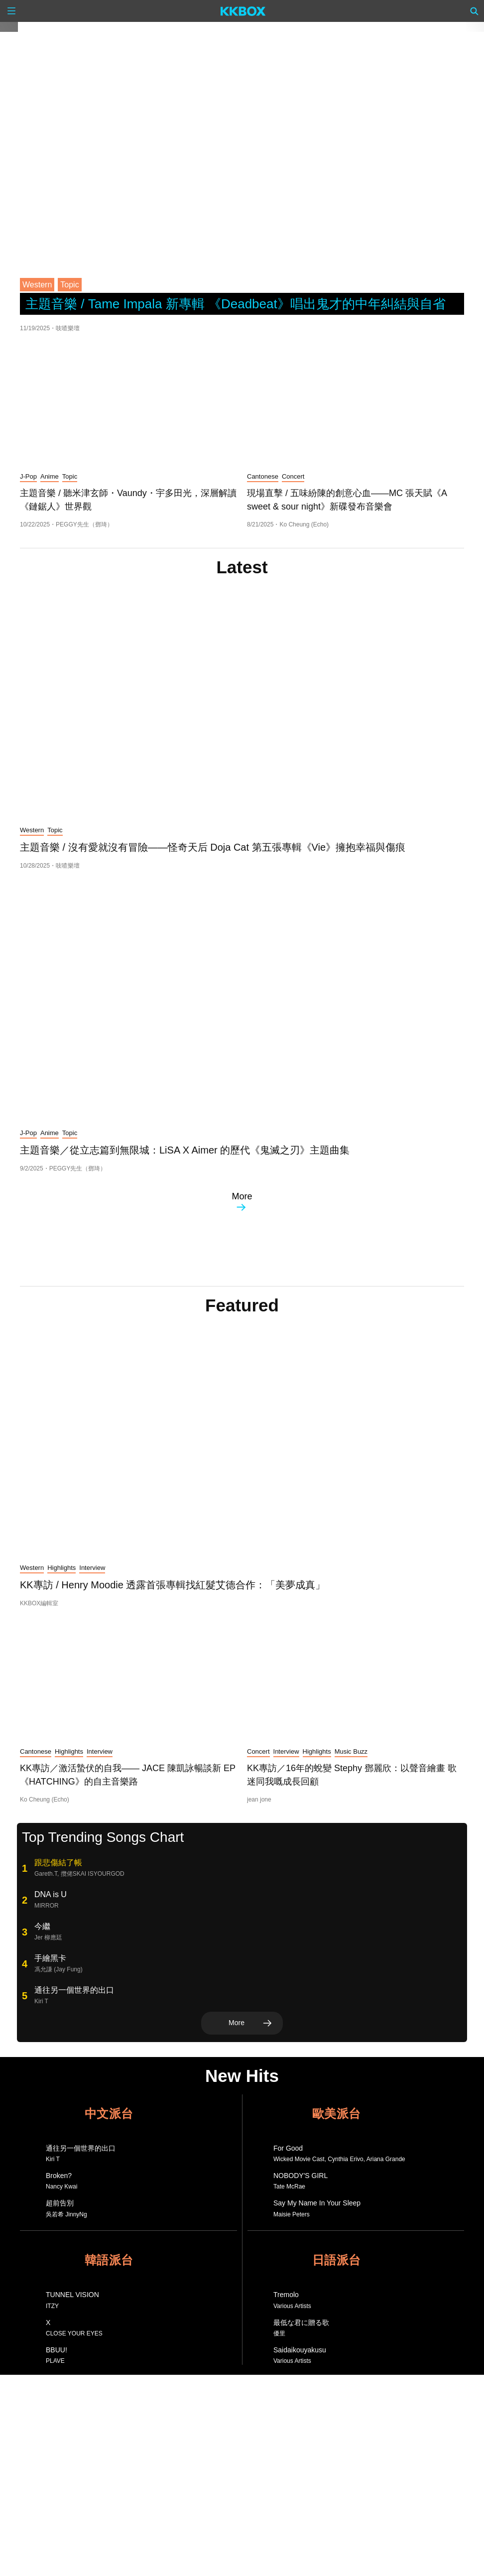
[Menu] (11, 11)
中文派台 (109, 2113)
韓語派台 (109, 2260)
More (242, 1201)
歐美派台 (336, 2113)
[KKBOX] (243, 11)
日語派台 (336, 2260)
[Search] (475, 11)
